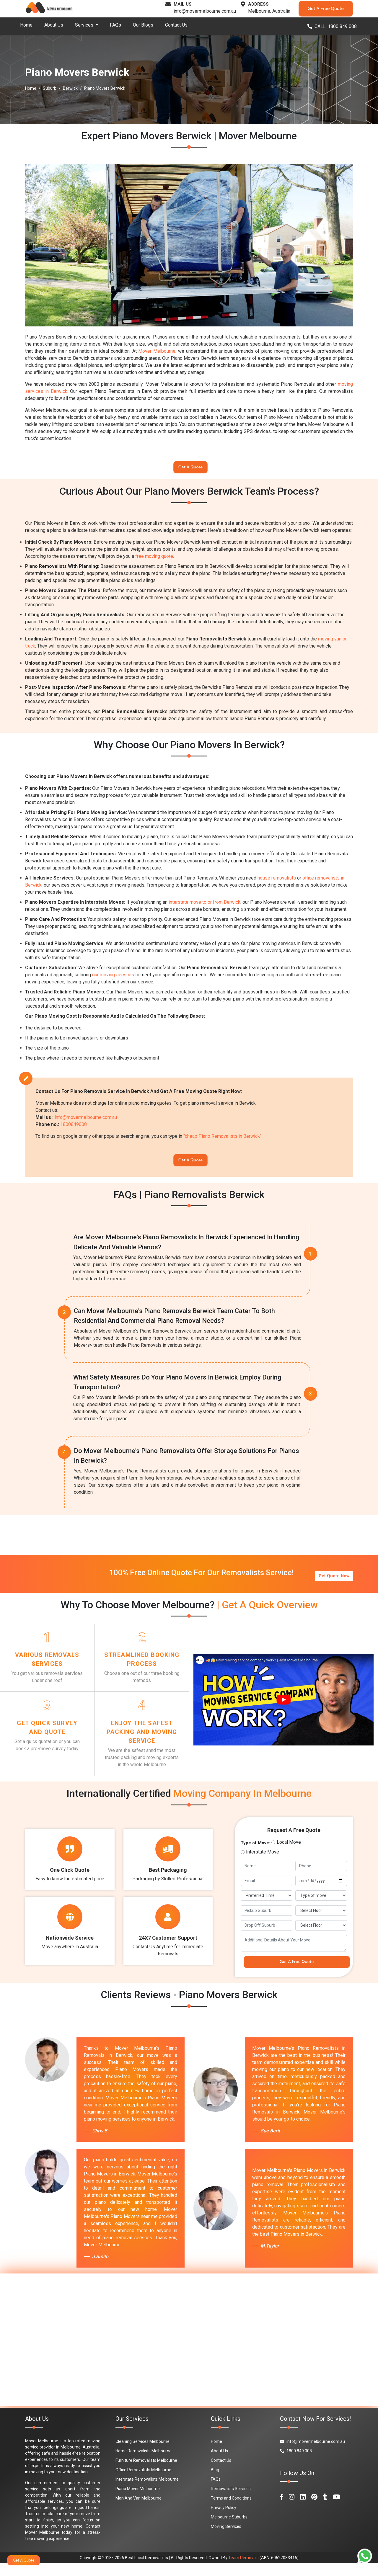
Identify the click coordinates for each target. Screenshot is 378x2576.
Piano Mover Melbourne (137, 2501)
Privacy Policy (223, 2520)
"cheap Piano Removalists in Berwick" (222, 1139)
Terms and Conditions (231, 2510)
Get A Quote (190, 469)
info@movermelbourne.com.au (205, 11)
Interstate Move (262, 1861)
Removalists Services (231, 2501)
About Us (53, 25)
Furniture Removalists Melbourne (146, 2473)
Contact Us (176, 25)
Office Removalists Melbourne (143, 2482)
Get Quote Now (333, 1578)
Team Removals (243, 2570)
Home (26, 25)
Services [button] (84, 25)
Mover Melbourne (156, 351)
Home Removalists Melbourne (143, 2463)
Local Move (289, 1851)
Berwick (70, 88)
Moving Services (226, 2539)
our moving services (113, 978)
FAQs (115, 25)
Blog (215, 2482)
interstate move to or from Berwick (204, 905)
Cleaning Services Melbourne (142, 2454)
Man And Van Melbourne (138, 2510)
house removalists (277, 881)
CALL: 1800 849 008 (332, 26)
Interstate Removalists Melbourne (147, 2492)
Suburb (49, 88)
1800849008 (73, 1128)
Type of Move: (255, 1852)
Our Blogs (143, 25)
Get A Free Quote (326, 9)
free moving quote (154, 559)
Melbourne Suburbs (229, 2529)
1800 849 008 (296, 2463)
